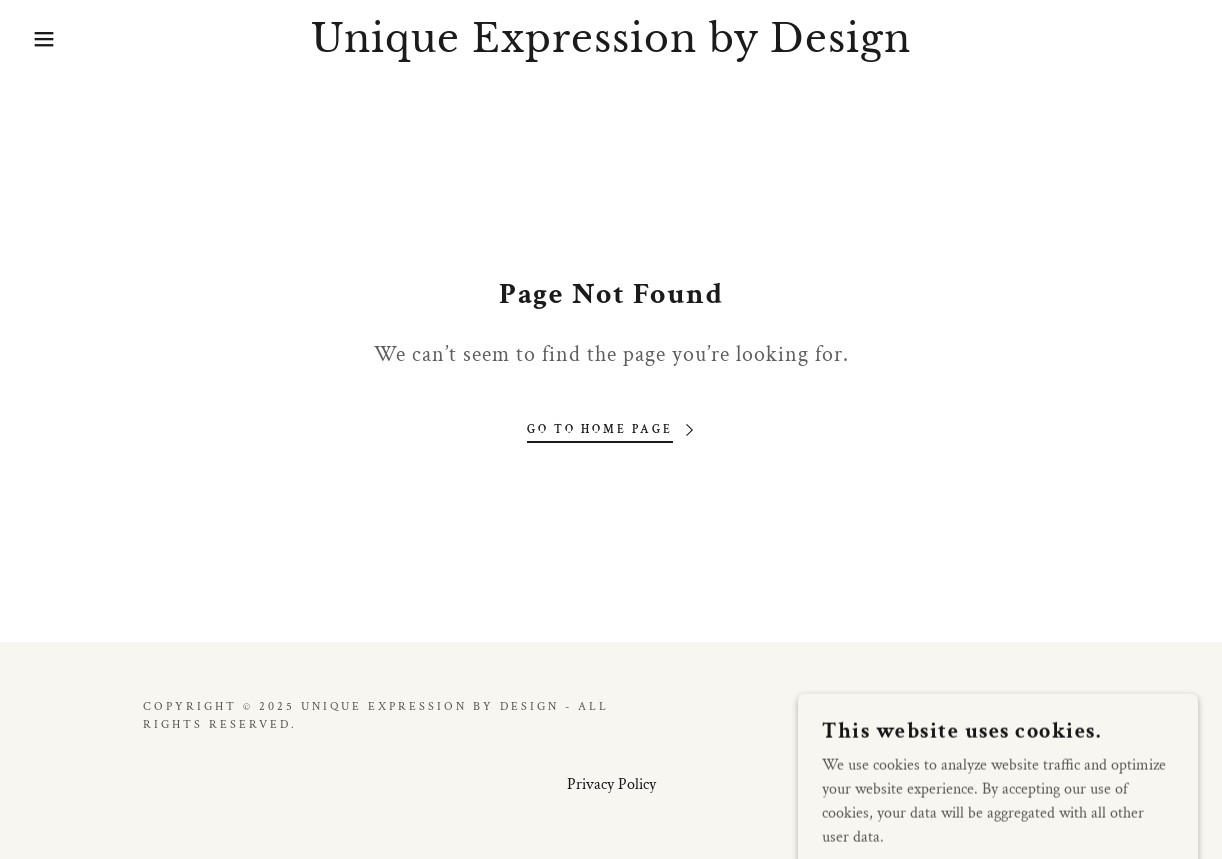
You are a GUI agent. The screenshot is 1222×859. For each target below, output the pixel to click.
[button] (61, 39)
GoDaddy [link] (1040, 715)
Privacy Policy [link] (611, 784)
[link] (611, 47)
